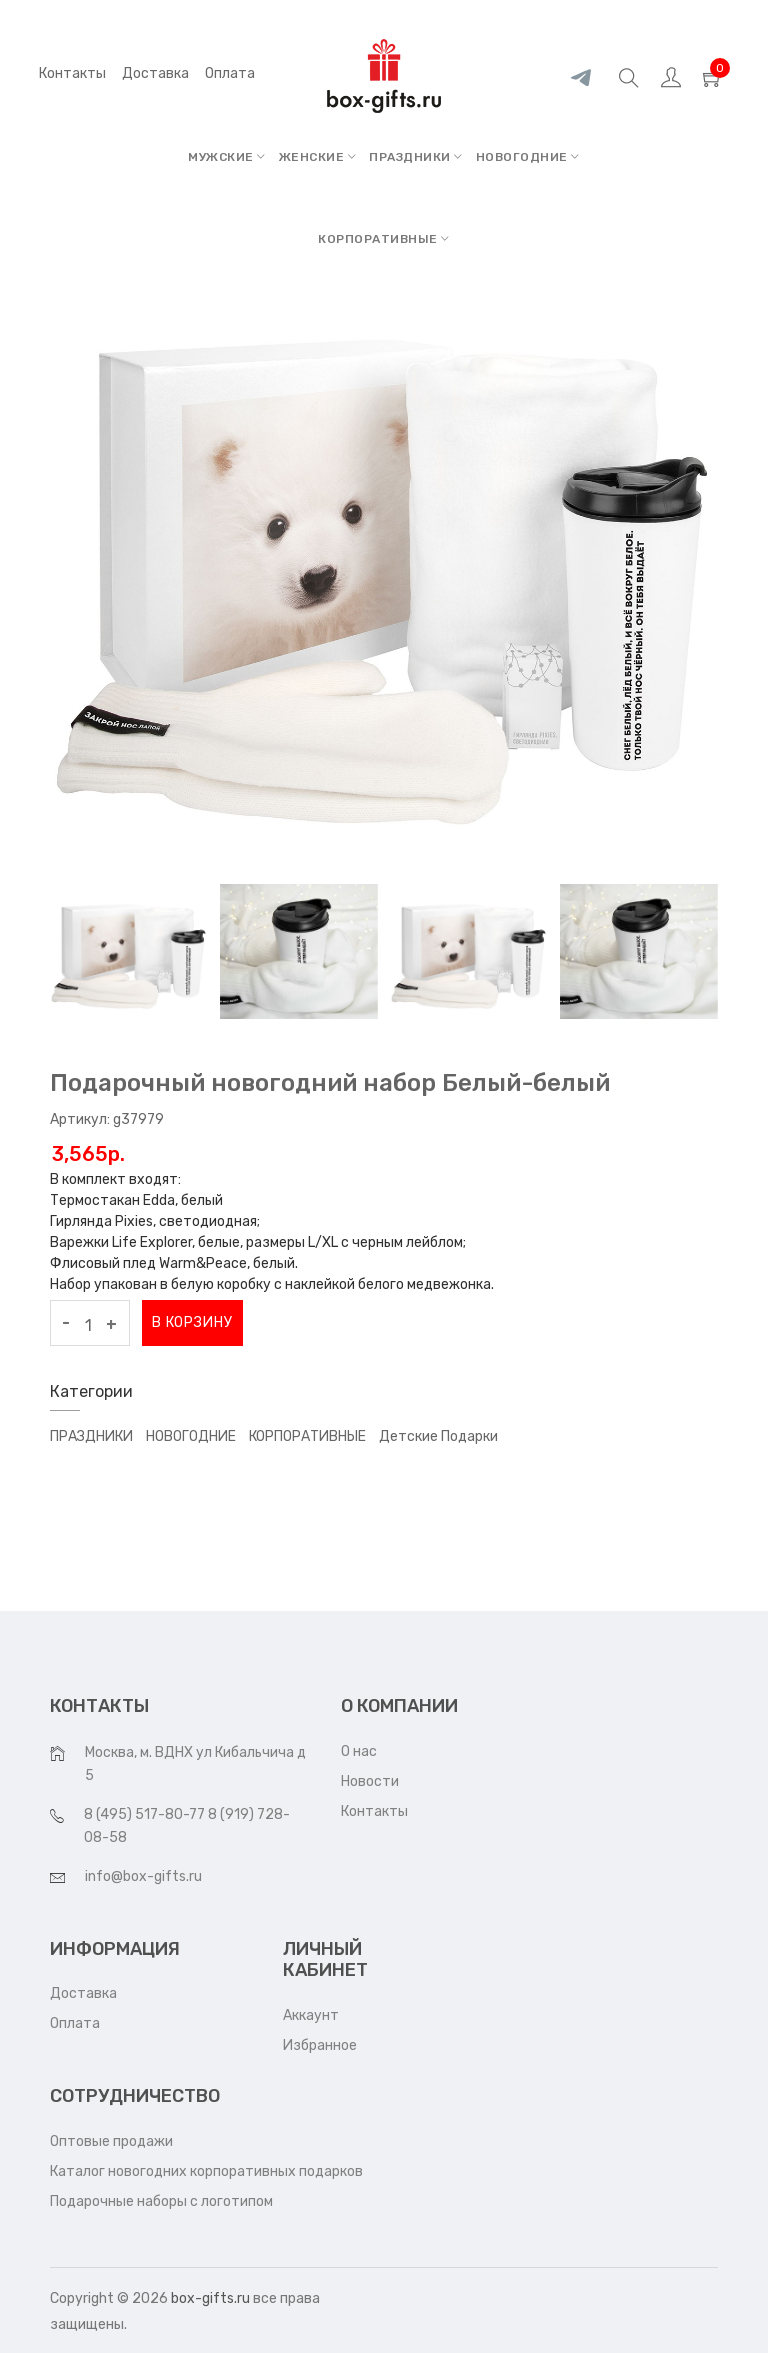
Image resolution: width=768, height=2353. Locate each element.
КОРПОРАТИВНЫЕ (384, 239)
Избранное (320, 2045)
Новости (370, 1781)
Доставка (83, 1993)
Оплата (75, 2023)
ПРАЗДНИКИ (416, 157)
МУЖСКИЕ (227, 157)
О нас (359, 1751)
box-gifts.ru (210, 2298)
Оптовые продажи (111, 2141)
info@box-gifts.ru (143, 1876)
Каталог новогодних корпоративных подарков (206, 2171)
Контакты (72, 73)
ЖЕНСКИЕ (318, 157)
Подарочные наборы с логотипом (161, 2201)
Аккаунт (311, 2015)
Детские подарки (438, 1436)
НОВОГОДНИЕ (528, 157)
